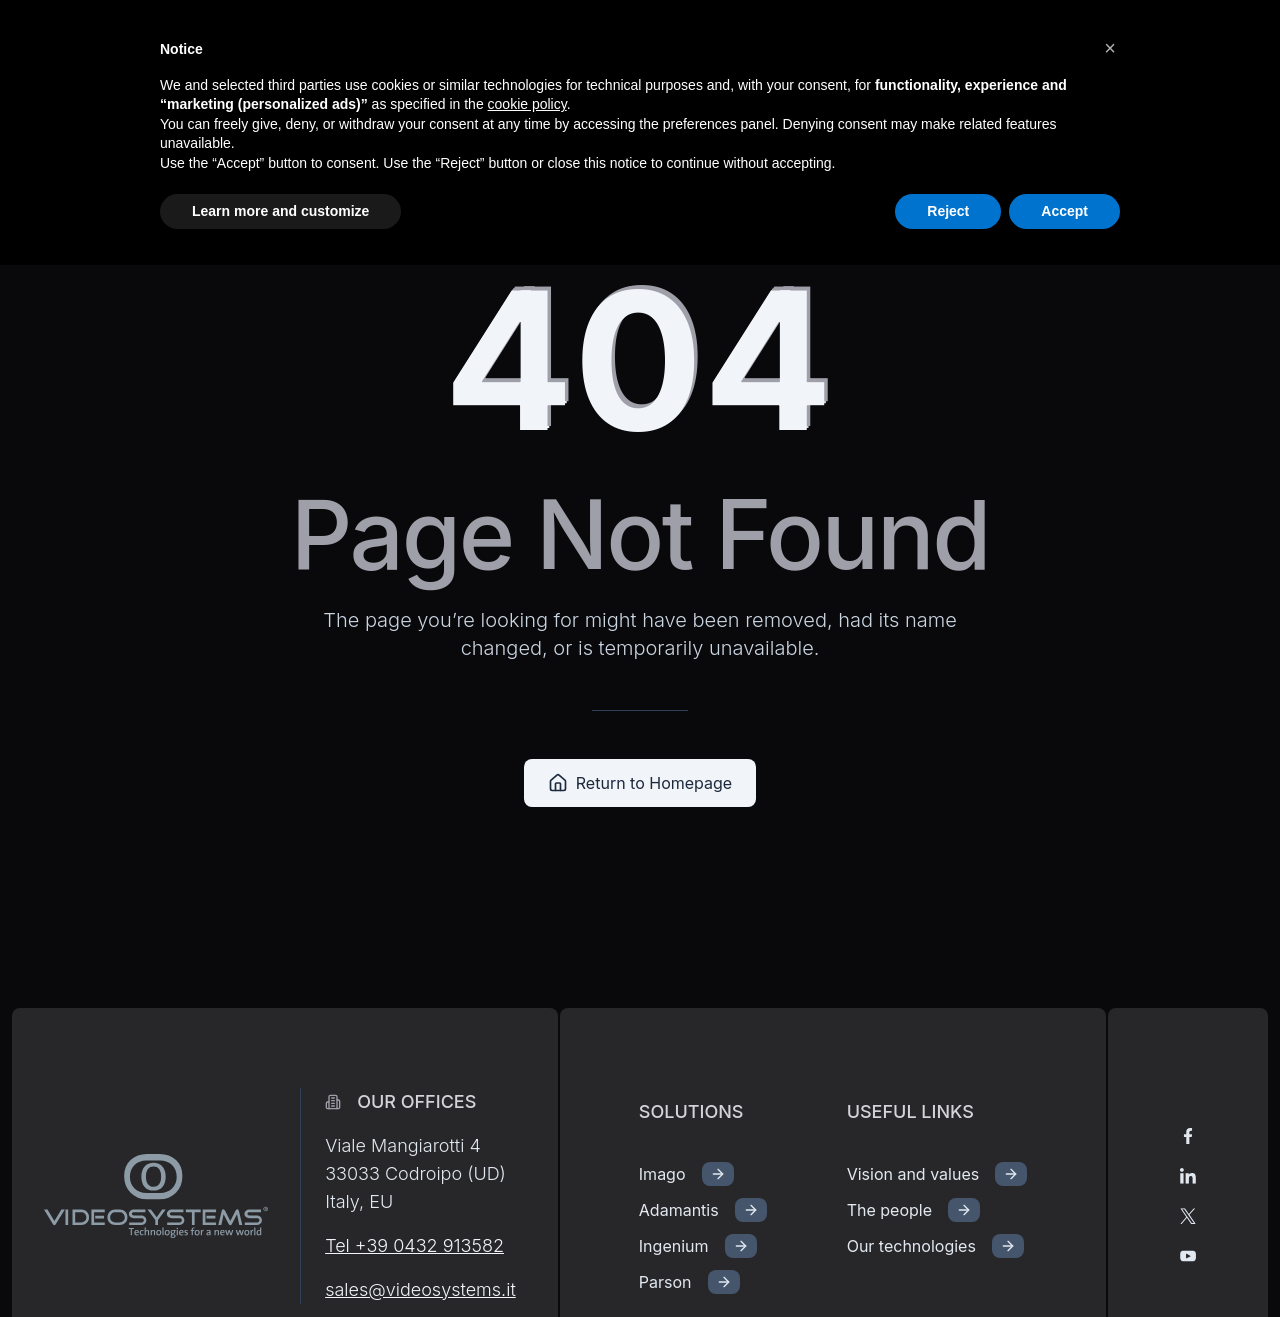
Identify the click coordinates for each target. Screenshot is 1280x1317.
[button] (1110, 48)
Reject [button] (948, 211)
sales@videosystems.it (420, 1289)
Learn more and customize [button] (280, 211)
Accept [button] (1064, 211)
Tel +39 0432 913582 (414, 1245)
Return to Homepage (640, 783)
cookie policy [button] (527, 104)
